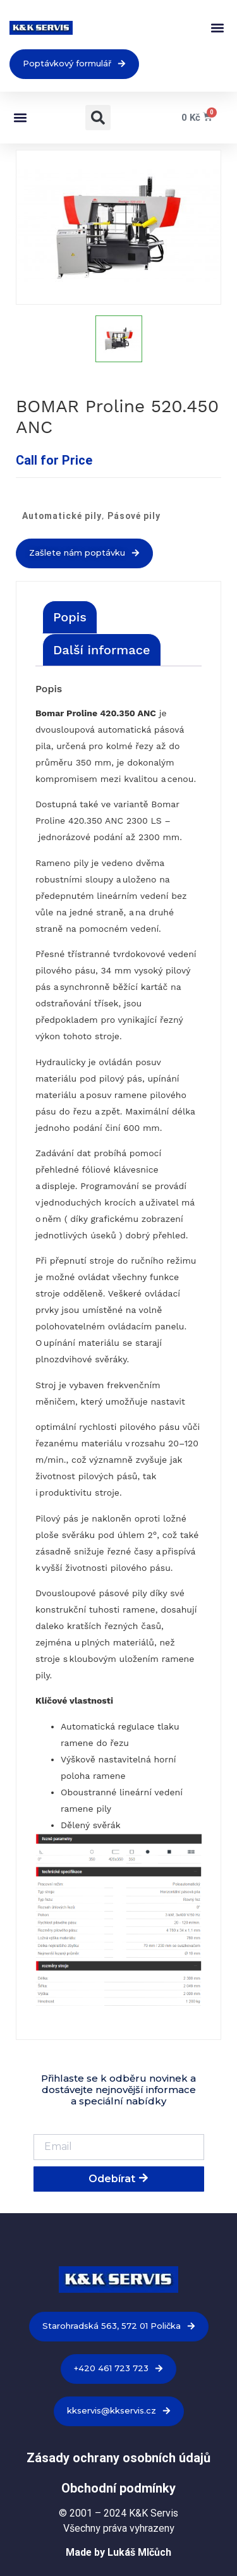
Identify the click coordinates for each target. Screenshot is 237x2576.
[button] (217, 28)
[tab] (69, 617)
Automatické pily (62, 516)
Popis (70, 617)
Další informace (101, 649)
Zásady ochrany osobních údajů (118, 2457)
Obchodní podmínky (118, 2488)
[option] (118, 227)
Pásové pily (134, 516)
